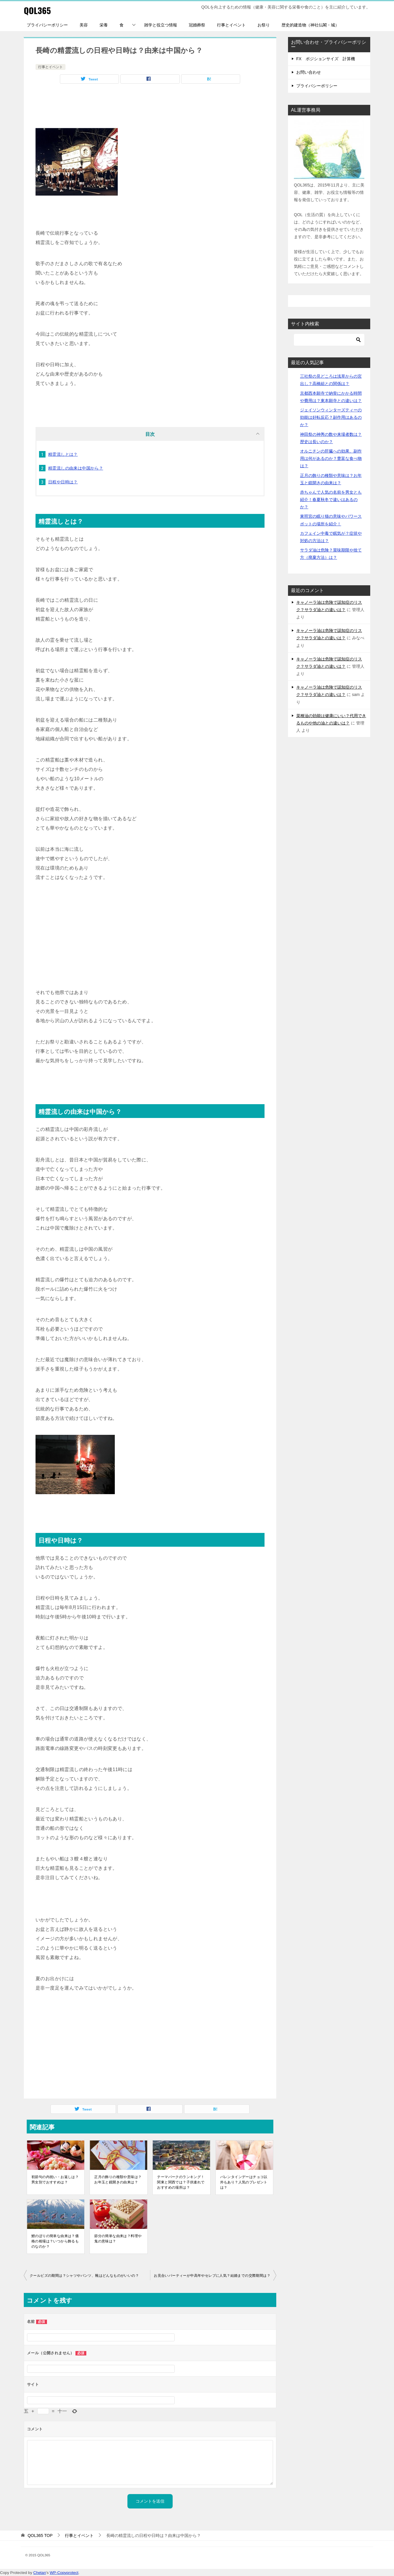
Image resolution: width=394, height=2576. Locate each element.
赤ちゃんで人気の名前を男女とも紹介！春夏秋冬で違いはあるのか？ (331, 499)
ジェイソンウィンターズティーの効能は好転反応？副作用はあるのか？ (331, 417)
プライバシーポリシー (47, 25)
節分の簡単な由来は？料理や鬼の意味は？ (118, 2238)
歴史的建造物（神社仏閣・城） (310, 25)
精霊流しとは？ (63, 454)
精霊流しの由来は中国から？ (75, 468)
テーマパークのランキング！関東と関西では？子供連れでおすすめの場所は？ (180, 2182)
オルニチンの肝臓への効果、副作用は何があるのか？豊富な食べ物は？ (331, 458)
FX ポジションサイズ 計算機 (325, 58)
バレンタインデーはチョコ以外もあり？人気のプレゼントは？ (243, 2182)
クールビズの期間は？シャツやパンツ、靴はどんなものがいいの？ (84, 2276)
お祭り (263, 25)
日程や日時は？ (63, 482)
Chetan (39, 2572)
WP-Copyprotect (64, 2572)
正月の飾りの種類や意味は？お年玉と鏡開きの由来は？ (118, 2179)
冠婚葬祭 (197, 25)
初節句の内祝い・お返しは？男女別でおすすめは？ (55, 2179)
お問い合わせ (308, 72)
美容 (84, 25)
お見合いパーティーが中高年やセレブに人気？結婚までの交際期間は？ (212, 2276)
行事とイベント (231, 25)
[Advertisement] (150, 107)
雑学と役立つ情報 (160, 25)
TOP (40, 2535)
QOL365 (38, 10)
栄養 (104, 25)
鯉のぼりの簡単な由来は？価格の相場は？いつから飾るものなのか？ (55, 2241)
